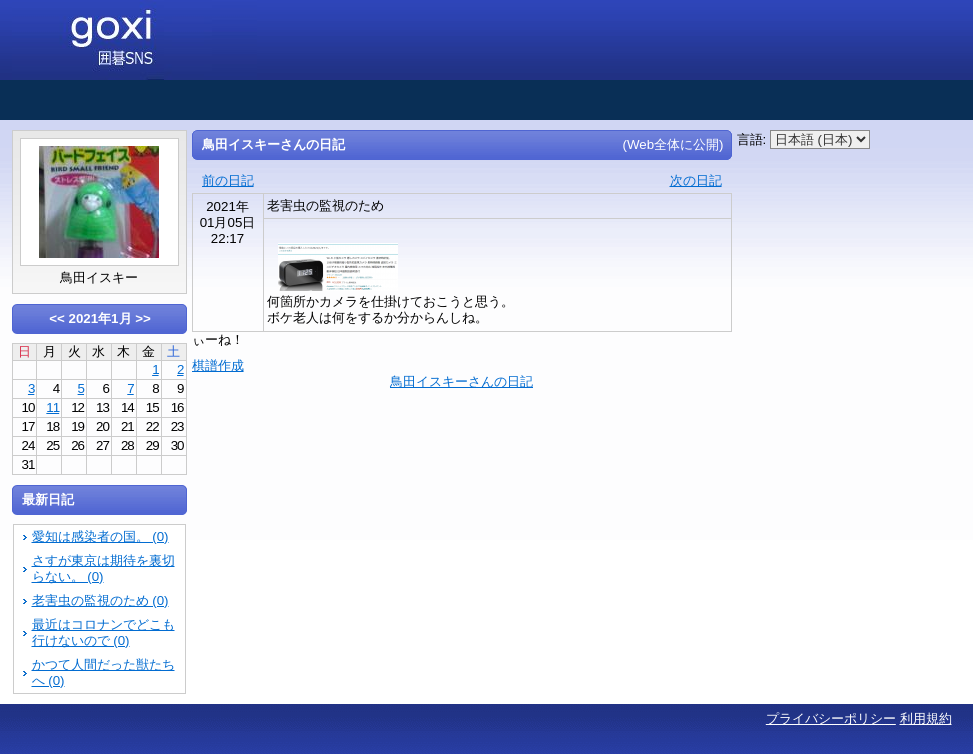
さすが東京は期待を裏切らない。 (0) (103, 568)
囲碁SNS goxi (134, 40)
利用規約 (926, 718)
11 (52, 407)
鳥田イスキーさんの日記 (461, 381)
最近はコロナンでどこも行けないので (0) (103, 632)
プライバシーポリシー (831, 718)
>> (143, 318)
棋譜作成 (218, 365)
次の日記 (696, 180)
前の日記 (228, 180)
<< (57, 318)
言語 (750, 139)
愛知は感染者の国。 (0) (100, 536)
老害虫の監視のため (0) (100, 600)
